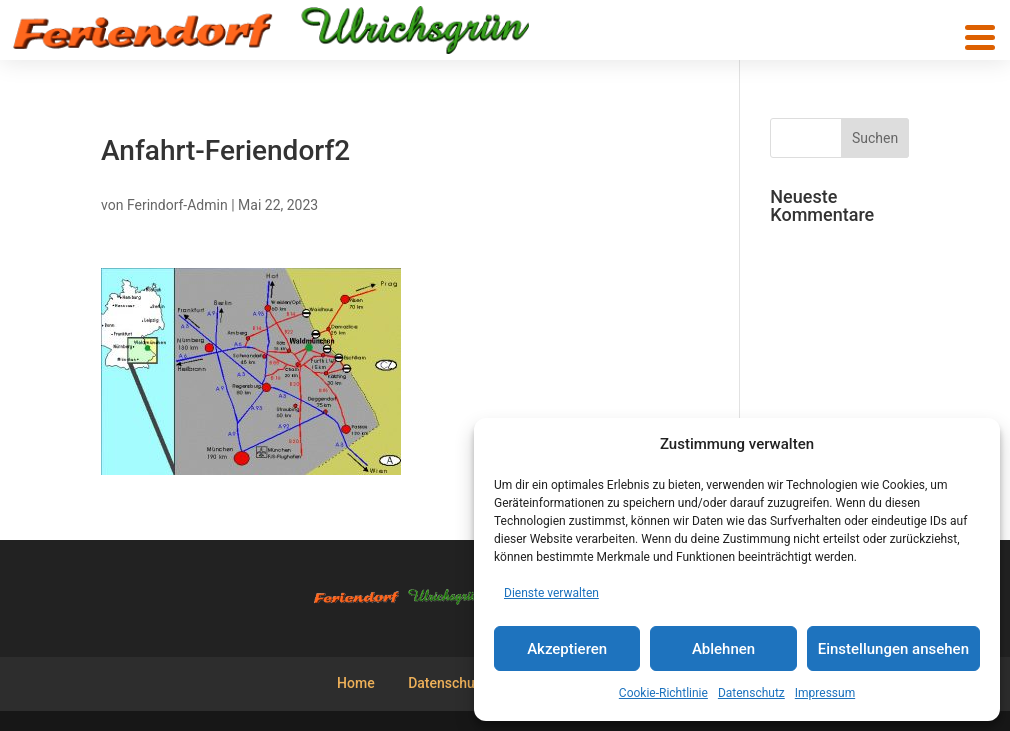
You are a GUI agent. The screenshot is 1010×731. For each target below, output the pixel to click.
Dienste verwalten (551, 593)
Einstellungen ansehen (893, 649)
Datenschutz (751, 693)
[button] (980, 37)
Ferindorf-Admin (177, 205)
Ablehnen (723, 649)
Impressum (825, 693)
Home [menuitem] (356, 683)
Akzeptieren (567, 649)
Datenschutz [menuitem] (447, 683)
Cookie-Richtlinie (663, 693)
